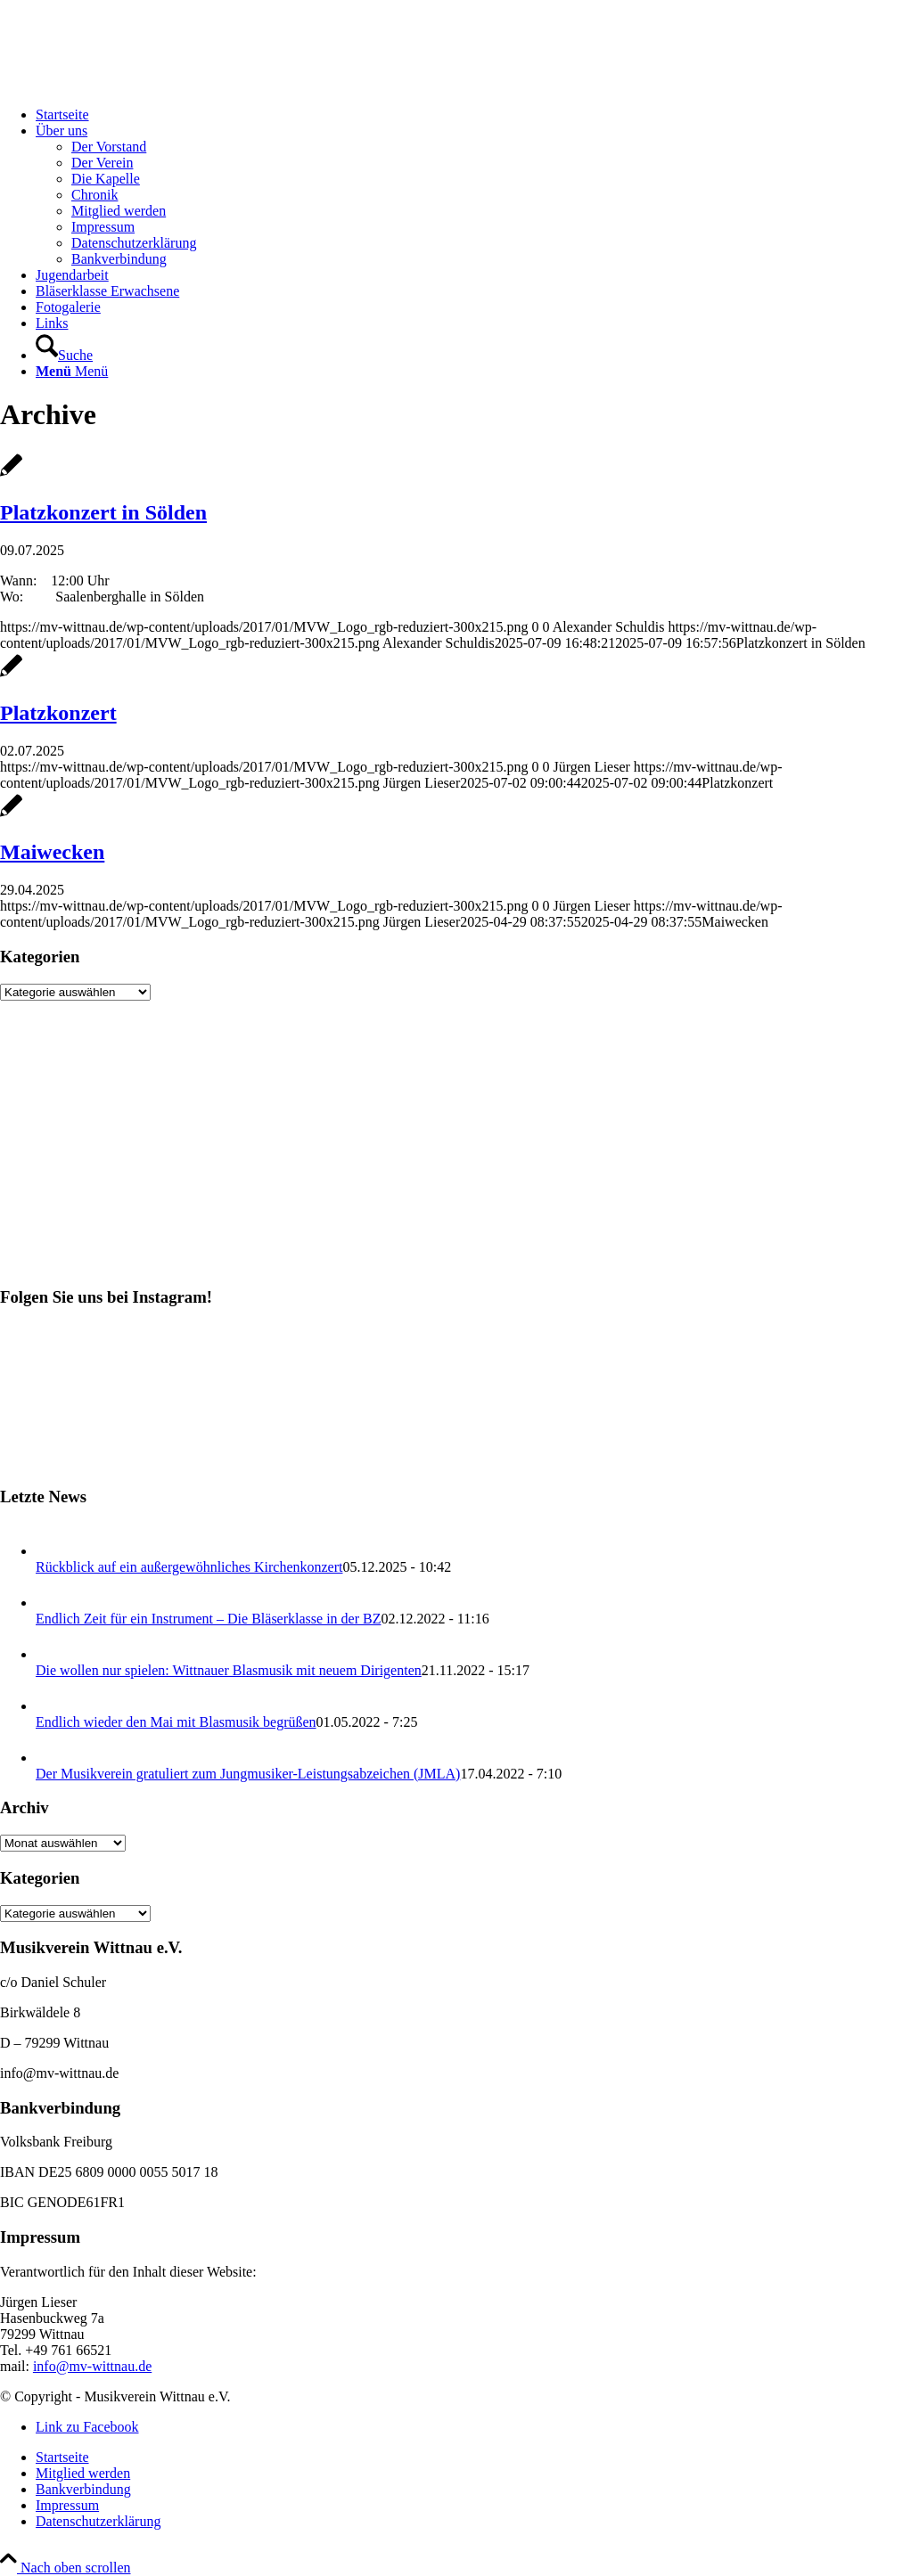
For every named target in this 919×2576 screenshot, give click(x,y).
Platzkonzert (58, 712)
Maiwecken (52, 851)
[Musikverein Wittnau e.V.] (133, 84)
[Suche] (64, 355)
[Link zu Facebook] (87, 2426)
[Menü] (72, 371)
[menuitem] (477, 115)
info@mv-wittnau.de (92, 2366)
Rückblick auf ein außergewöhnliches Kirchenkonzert (189, 1566)
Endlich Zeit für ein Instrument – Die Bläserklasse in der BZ (208, 1618)
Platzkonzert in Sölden (103, 512)
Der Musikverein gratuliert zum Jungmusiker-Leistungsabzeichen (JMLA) (248, 1773)
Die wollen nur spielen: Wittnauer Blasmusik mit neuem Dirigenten (229, 1670)
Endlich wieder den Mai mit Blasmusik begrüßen (176, 1722)
